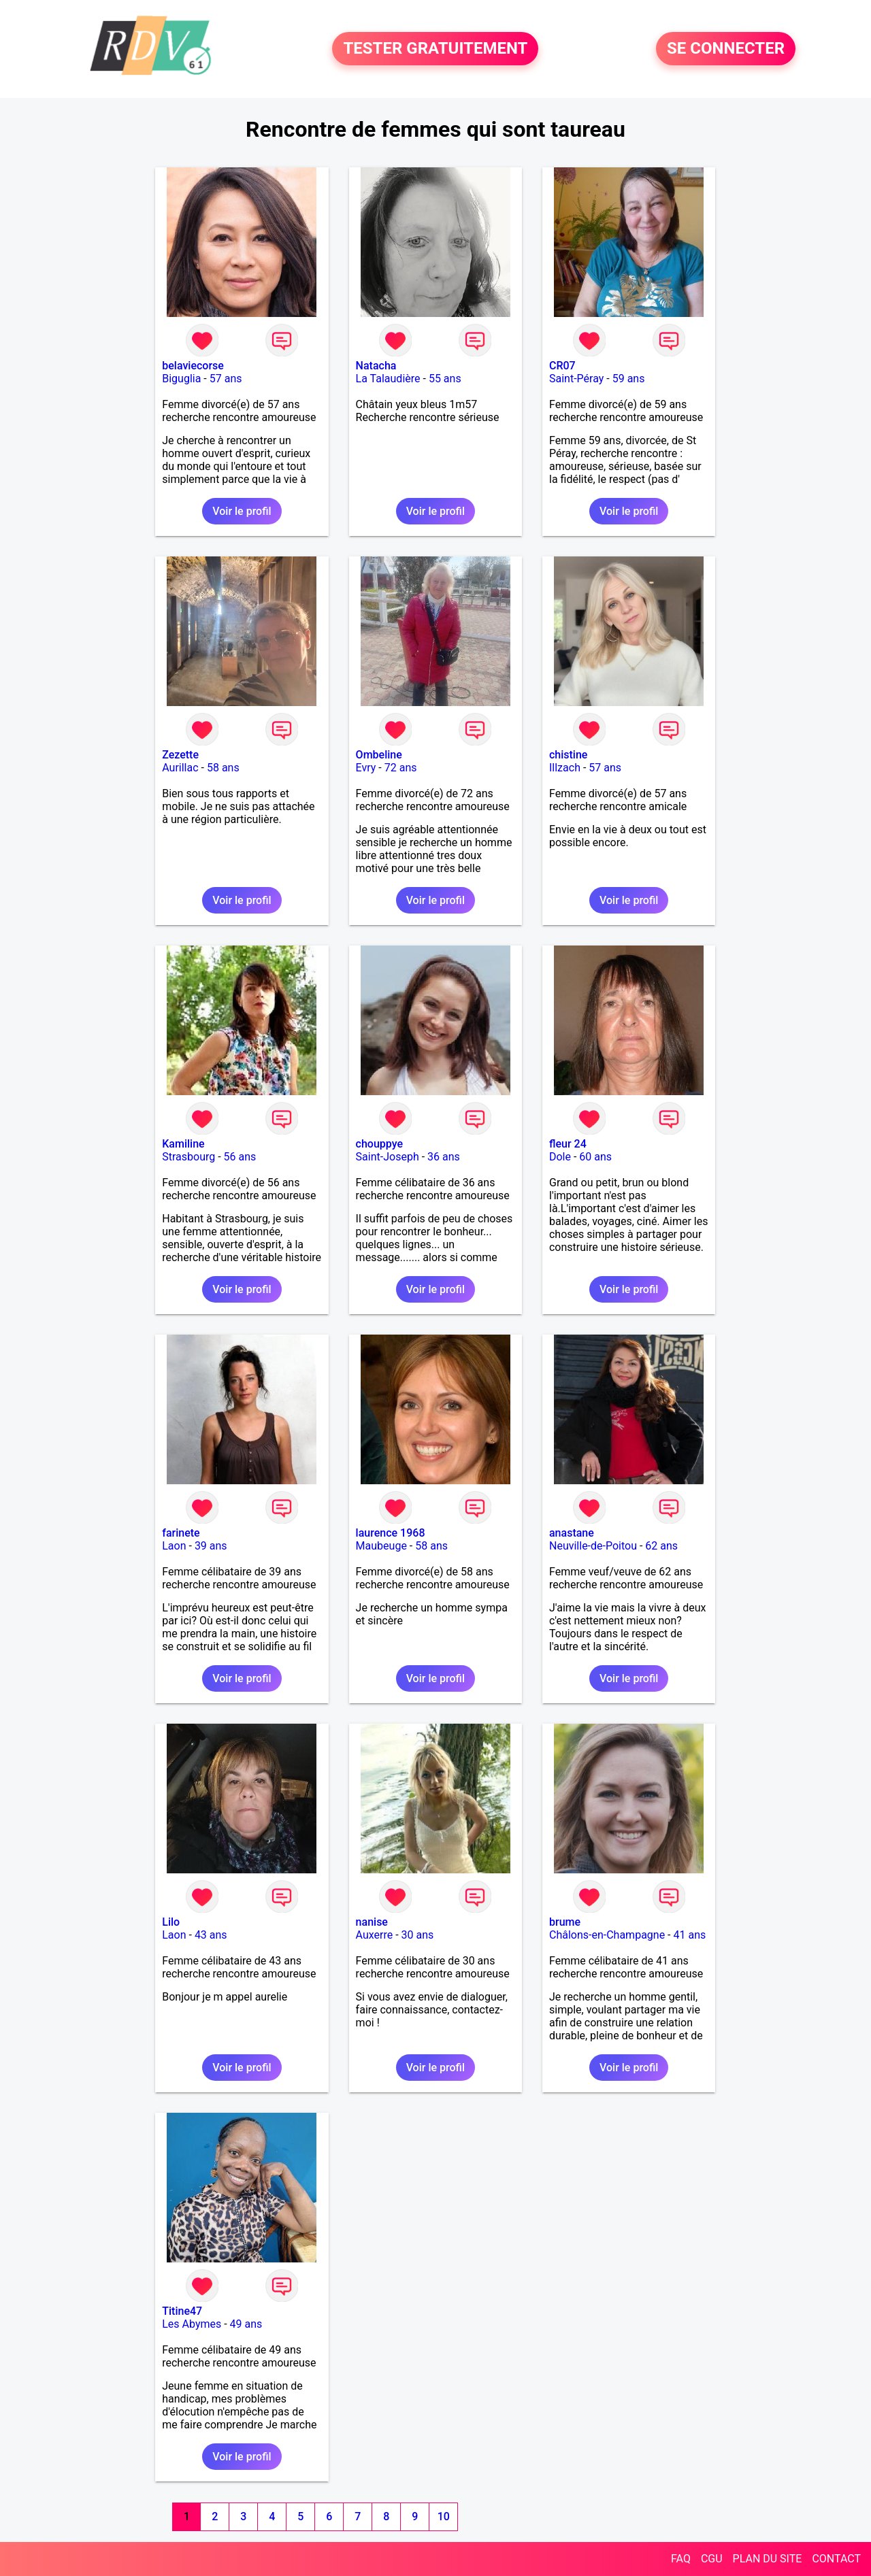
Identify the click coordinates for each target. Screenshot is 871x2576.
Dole (560, 1156)
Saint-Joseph (387, 1156)
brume (564, 1922)
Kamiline (183, 1143)
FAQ (681, 2558)
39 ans (211, 1545)
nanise (372, 1922)
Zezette (180, 754)
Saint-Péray (576, 378)
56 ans (240, 1156)
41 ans (690, 1934)
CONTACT (836, 2558)
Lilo (171, 1922)
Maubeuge (381, 1545)
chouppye (379, 1143)
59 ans (628, 378)
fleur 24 (568, 1143)
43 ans (211, 1934)
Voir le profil (241, 511)
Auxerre (374, 1934)
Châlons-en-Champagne (607, 1934)
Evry (366, 767)
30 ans (417, 1934)
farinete (180, 1532)
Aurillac (180, 767)
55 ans (445, 378)
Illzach (564, 767)
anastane (571, 1532)
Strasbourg (188, 1156)
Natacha (376, 365)
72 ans (400, 767)
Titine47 (182, 2311)
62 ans (661, 1545)
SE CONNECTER (726, 48)
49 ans (246, 2324)
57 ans (226, 378)
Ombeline (379, 754)
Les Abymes (191, 2324)
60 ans (595, 1156)
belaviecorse (193, 365)
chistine (568, 754)
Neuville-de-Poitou (593, 1545)
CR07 (562, 365)
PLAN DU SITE (767, 2558)
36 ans (443, 1156)
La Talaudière (388, 378)
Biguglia (181, 378)
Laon (174, 1545)
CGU (712, 2558)
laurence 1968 (390, 1532)
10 (444, 2516)
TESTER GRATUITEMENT (435, 48)
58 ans (223, 767)
